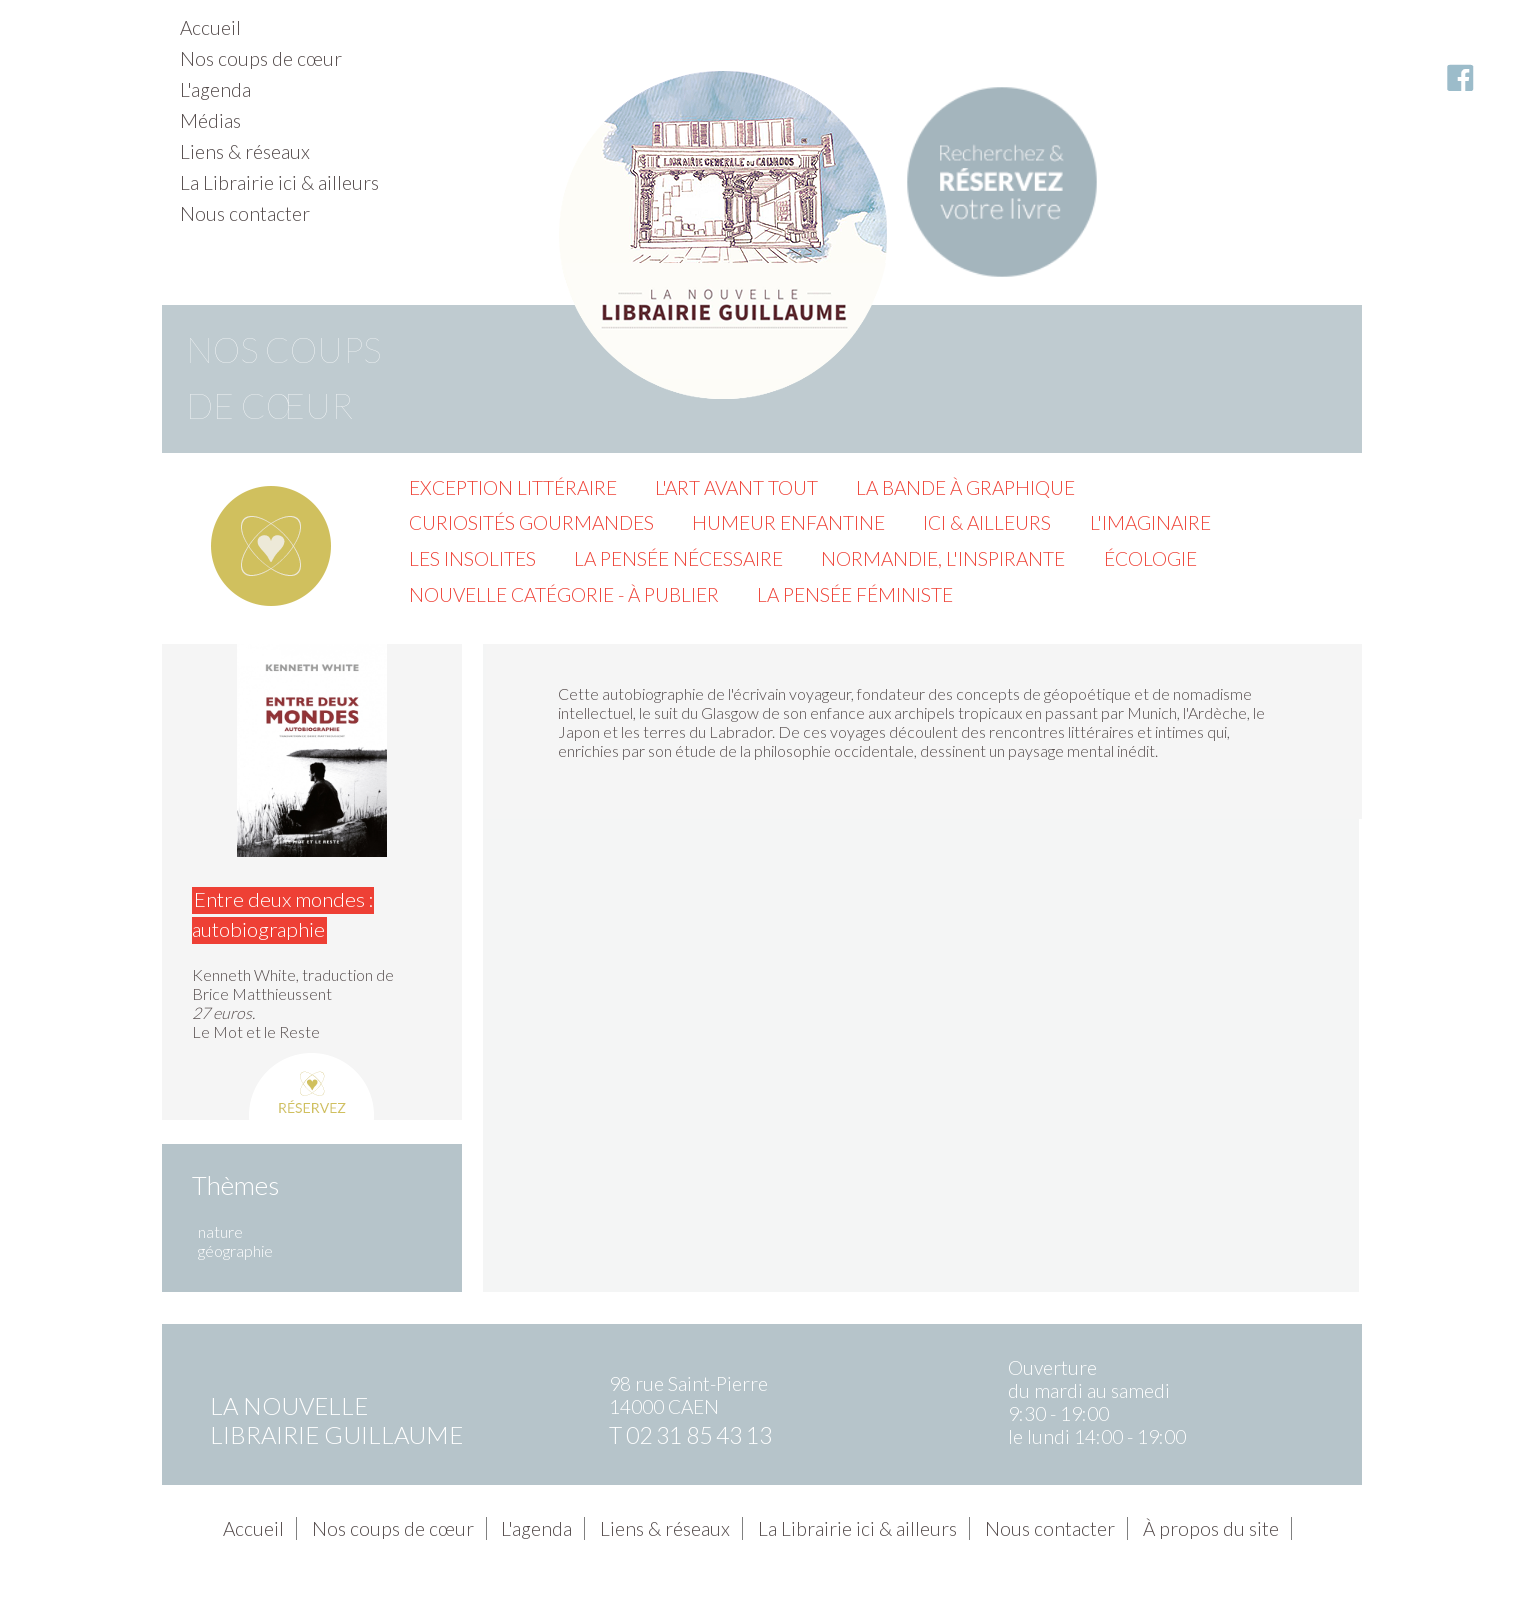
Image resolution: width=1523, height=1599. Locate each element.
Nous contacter (245, 213)
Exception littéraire (513, 487)
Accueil (210, 27)
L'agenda (215, 89)
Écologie (1150, 558)
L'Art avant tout (736, 487)
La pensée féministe (855, 594)
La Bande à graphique (965, 487)
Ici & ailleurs (987, 522)
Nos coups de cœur (261, 58)
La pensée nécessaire (678, 558)
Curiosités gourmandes (531, 522)
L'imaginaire (1150, 522)
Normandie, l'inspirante (943, 558)
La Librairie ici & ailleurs (279, 182)
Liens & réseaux (245, 151)
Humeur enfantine (788, 522)
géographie (235, 1250)
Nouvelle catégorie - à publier (564, 594)
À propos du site (1211, 1528)
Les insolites (472, 558)
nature (220, 1231)
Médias (210, 120)
